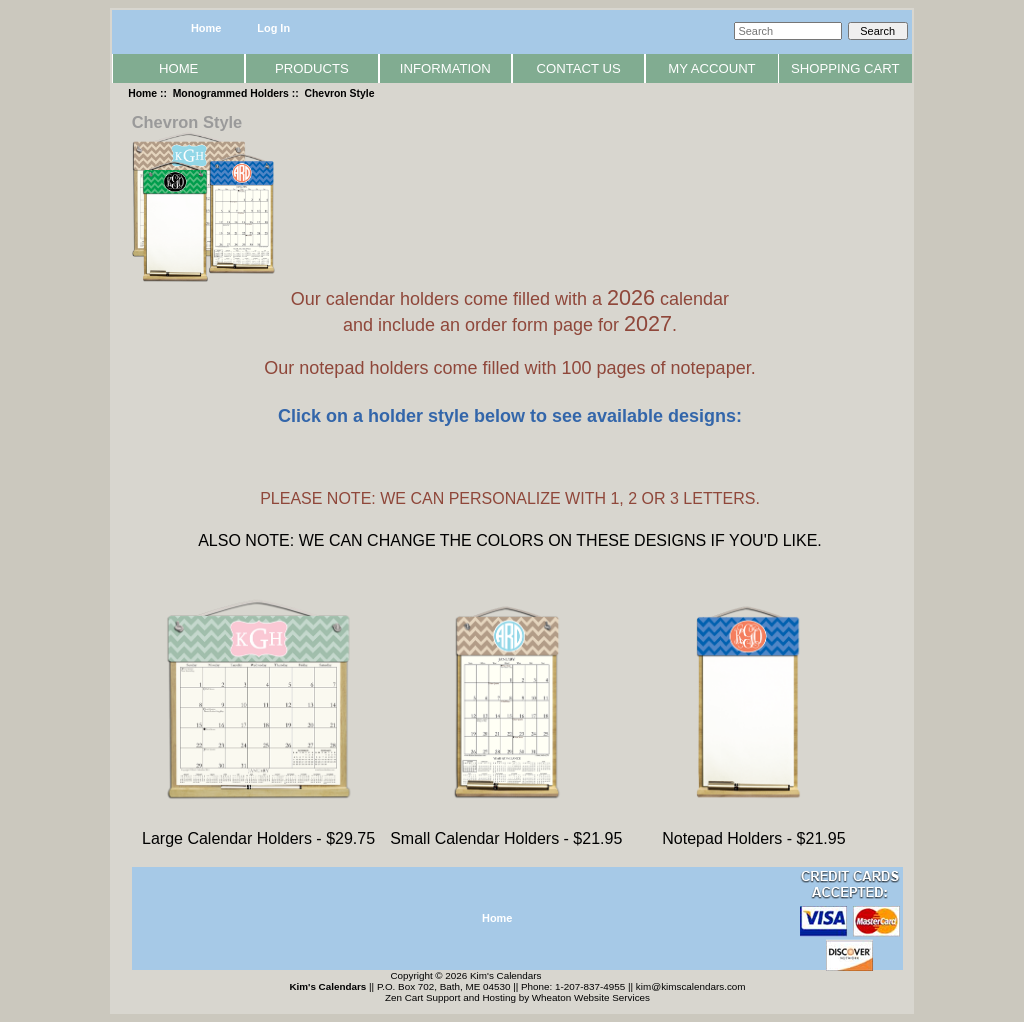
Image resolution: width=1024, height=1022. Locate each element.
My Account (711, 68)
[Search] (788, 31)
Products (312, 68)
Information (445, 68)
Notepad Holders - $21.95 (753, 831)
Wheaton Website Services (591, 997)
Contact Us (579, 68)
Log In (273, 28)
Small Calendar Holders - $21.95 (506, 831)
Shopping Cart (845, 68)
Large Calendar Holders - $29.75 (258, 831)
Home (206, 28)
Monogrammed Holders (231, 93)
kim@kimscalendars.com (691, 986)
